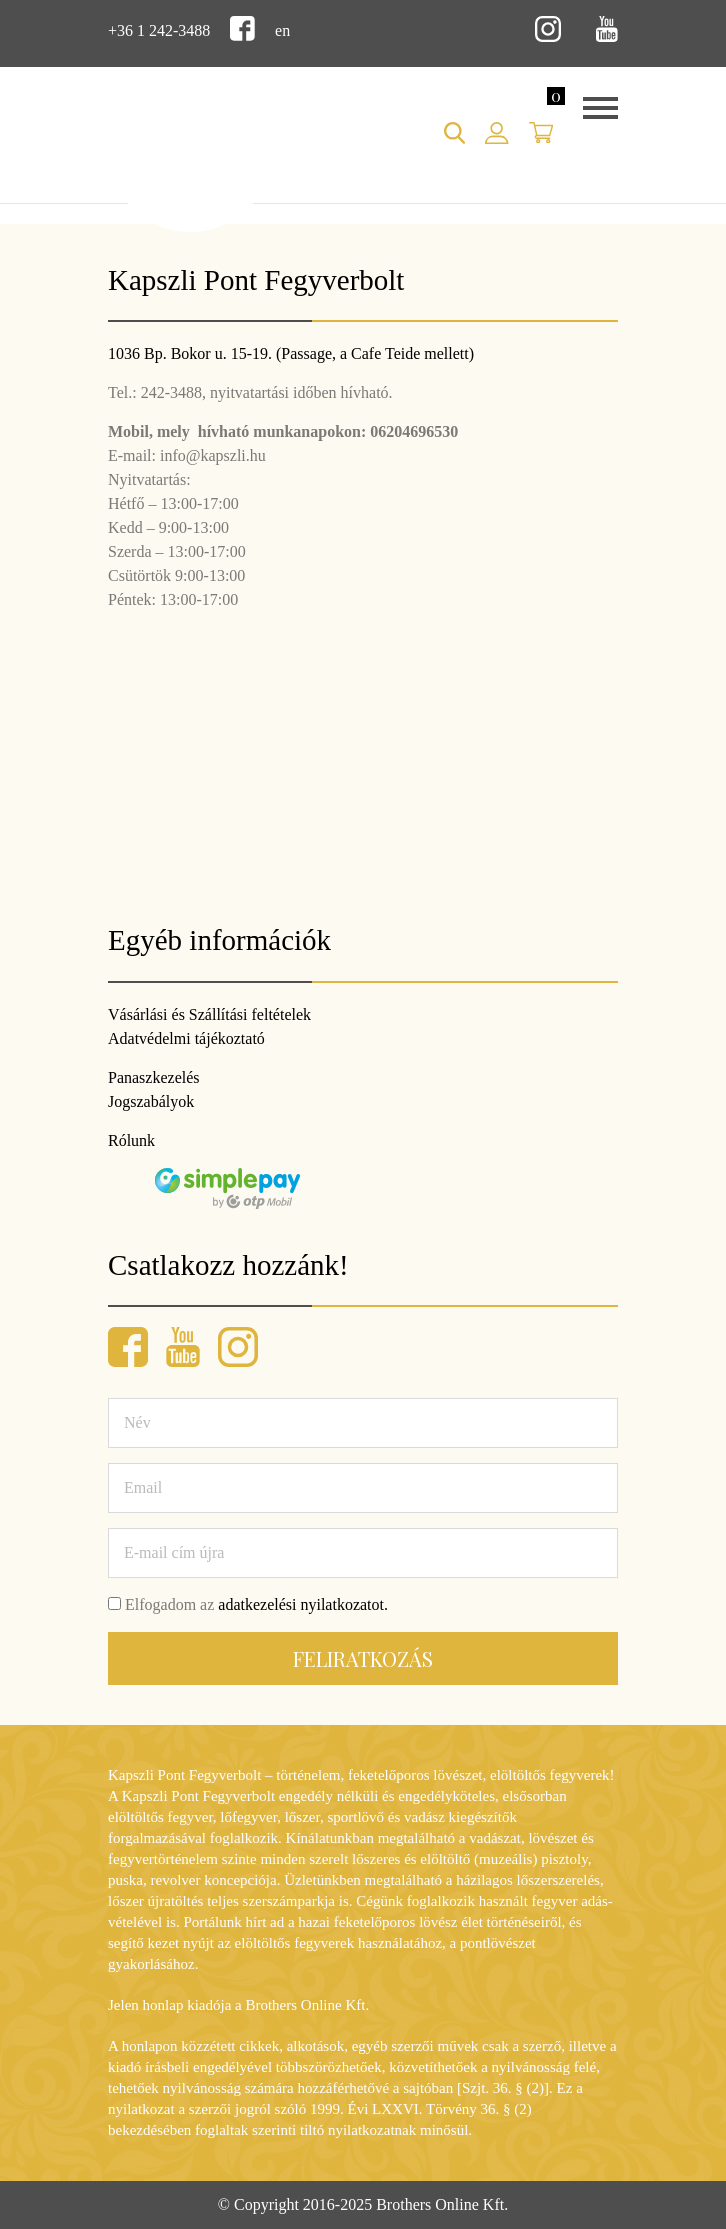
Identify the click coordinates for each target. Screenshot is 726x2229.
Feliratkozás (363, 1658)
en (282, 30)
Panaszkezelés (154, 1077)
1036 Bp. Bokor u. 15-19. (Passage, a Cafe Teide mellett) (291, 353)
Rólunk (131, 1140)
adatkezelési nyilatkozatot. (303, 1604)
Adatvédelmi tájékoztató (186, 1038)
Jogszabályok (151, 1101)
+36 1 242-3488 (159, 30)
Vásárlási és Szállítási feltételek (209, 1014)
